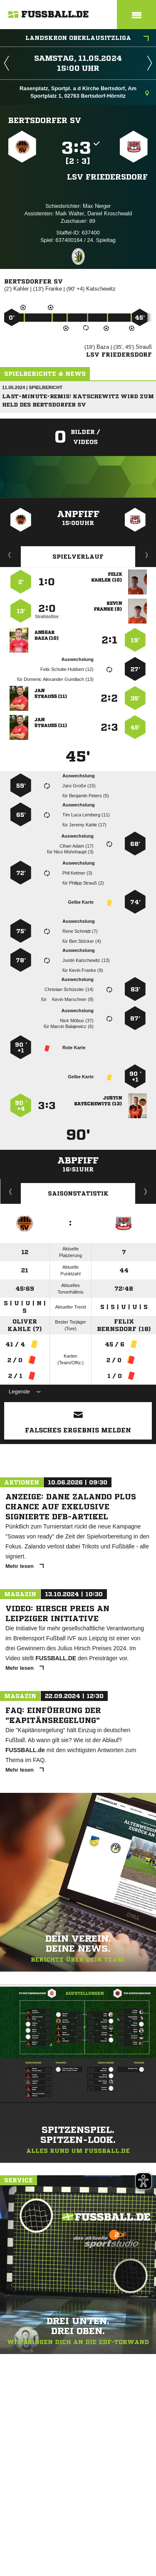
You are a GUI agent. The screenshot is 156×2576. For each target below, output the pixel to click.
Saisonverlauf (146, 1191)
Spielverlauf (78, 557)
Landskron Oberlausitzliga (87, 38)
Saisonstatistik (78, 1193)
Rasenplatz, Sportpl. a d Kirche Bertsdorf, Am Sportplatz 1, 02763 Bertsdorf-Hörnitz (84, 92)
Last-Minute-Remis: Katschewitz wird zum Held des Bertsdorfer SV (78, 400)
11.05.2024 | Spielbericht (32, 387)
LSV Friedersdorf (107, 176)
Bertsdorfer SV (44, 120)
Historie (10, 1191)
